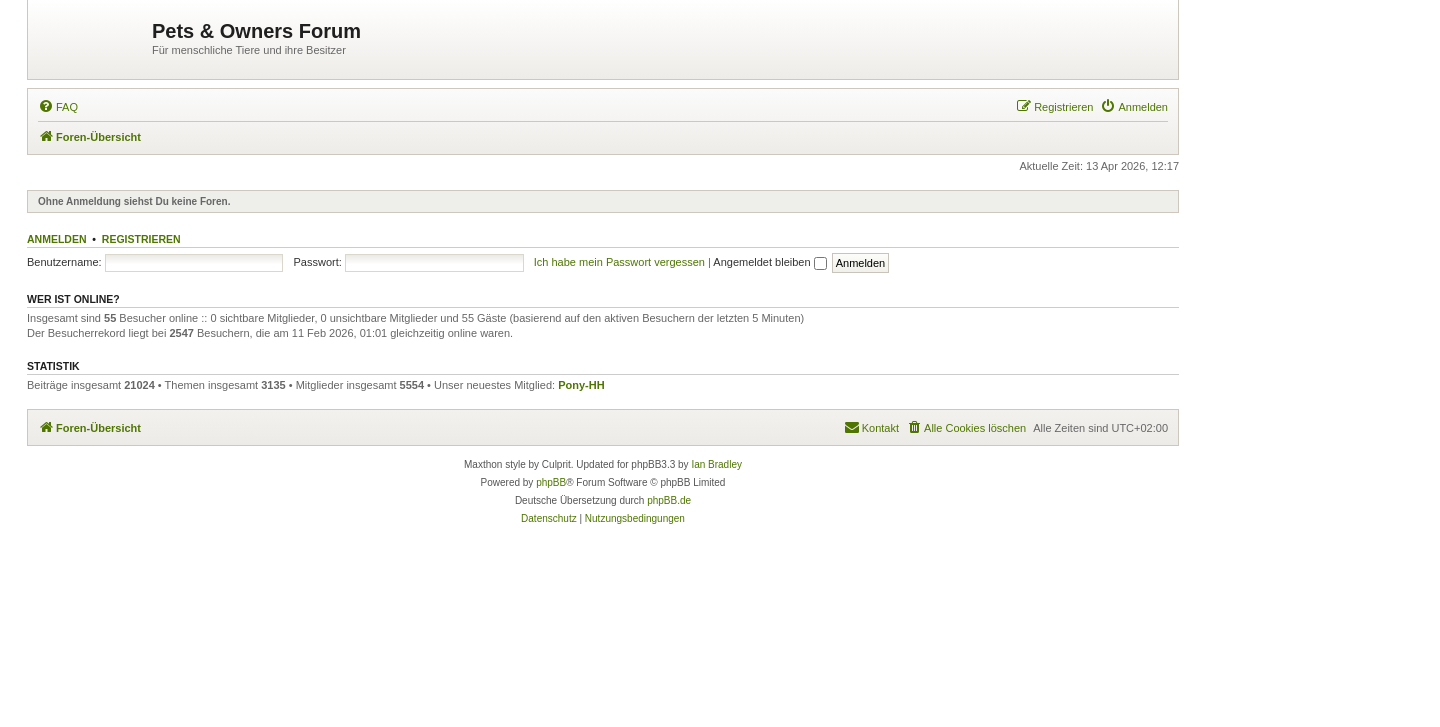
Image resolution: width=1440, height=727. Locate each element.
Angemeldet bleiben (769, 262)
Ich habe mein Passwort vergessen (619, 262)
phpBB (551, 482)
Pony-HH (581, 385)
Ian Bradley (716, 464)
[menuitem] (58, 107)
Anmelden (57, 239)
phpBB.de (669, 500)
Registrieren (141, 239)
